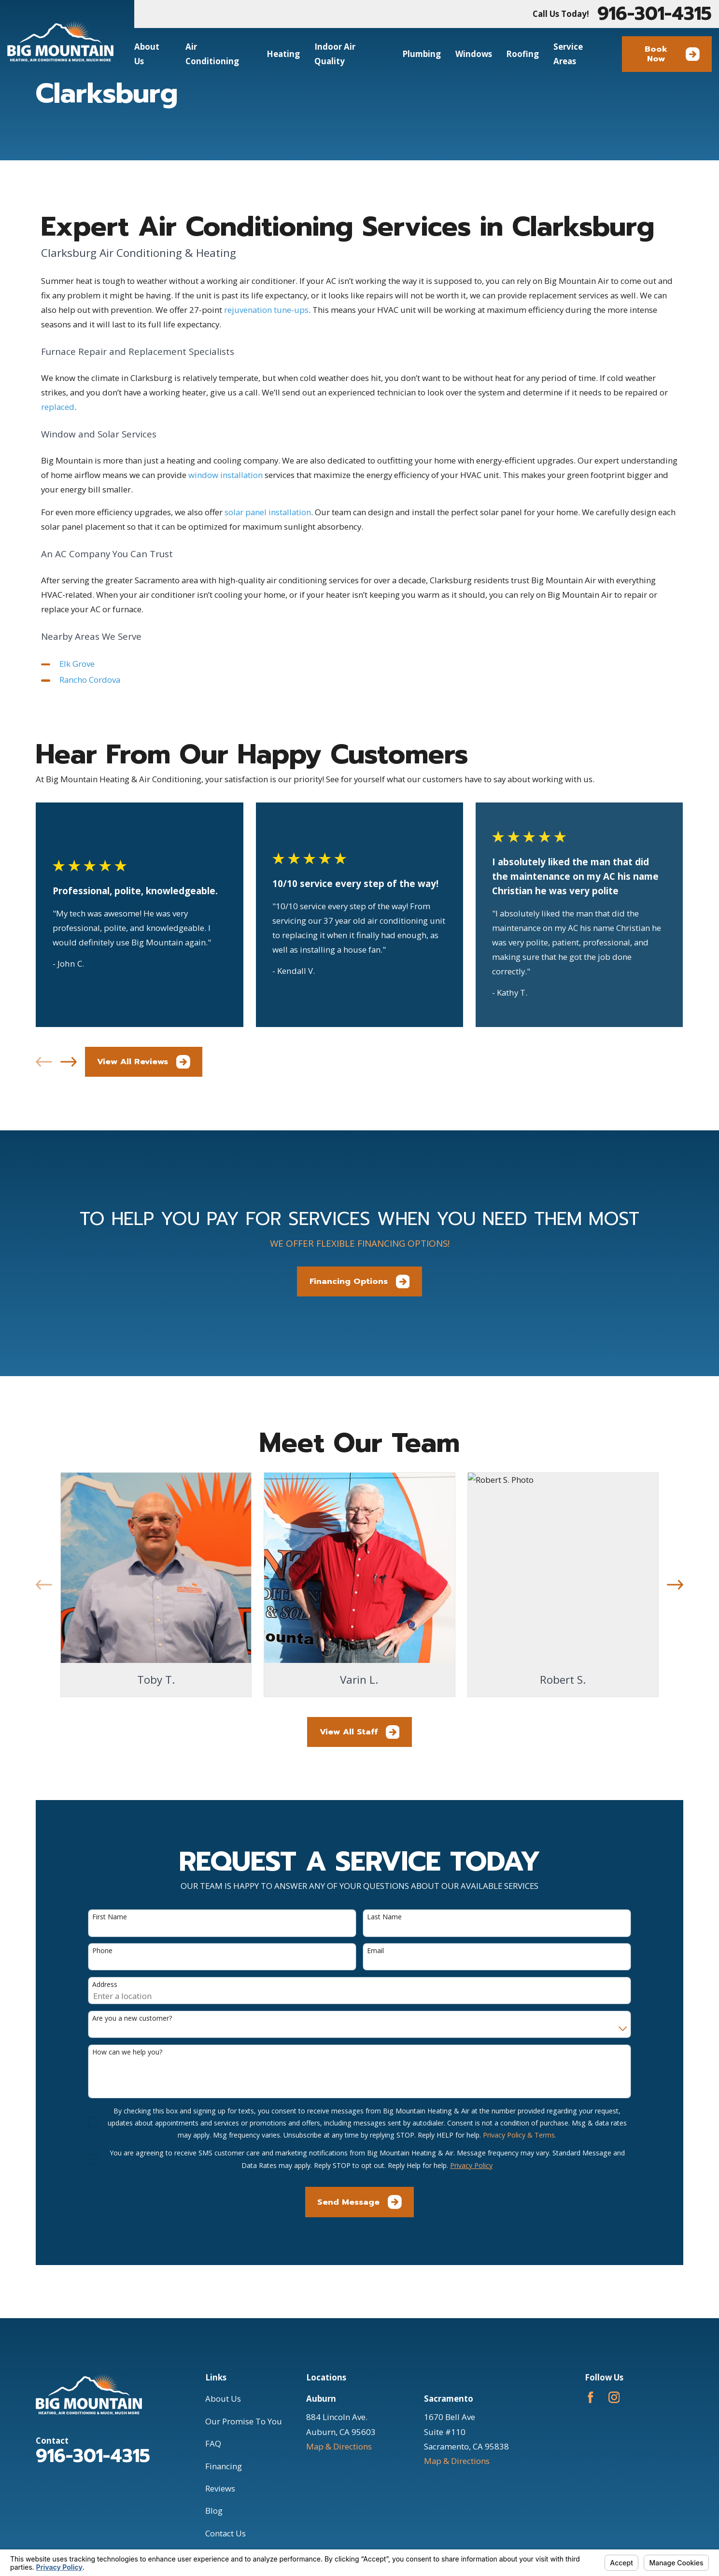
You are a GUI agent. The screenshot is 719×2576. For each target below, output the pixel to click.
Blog (214, 2510)
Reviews (220, 2488)
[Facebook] (590, 2397)
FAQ (213, 2443)
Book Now (672, 54)
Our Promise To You (243, 2421)
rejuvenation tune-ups (266, 309)
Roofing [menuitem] (522, 53)
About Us (223, 2398)
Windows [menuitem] (473, 53)
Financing (223, 2466)
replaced (57, 406)
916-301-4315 (654, 14)
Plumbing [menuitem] (421, 53)
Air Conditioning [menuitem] (212, 54)
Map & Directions (339, 2446)
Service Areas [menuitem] (568, 54)
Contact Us (225, 2533)
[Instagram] (614, 2397)
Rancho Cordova (89, 679)
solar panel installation (268, 512)
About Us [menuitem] (146, 54)
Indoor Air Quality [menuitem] (334, 54)
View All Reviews (143, 1062)
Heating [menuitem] (283, 53)
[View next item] (68, 1062)
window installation (225, 474)
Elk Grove (77, 663)
